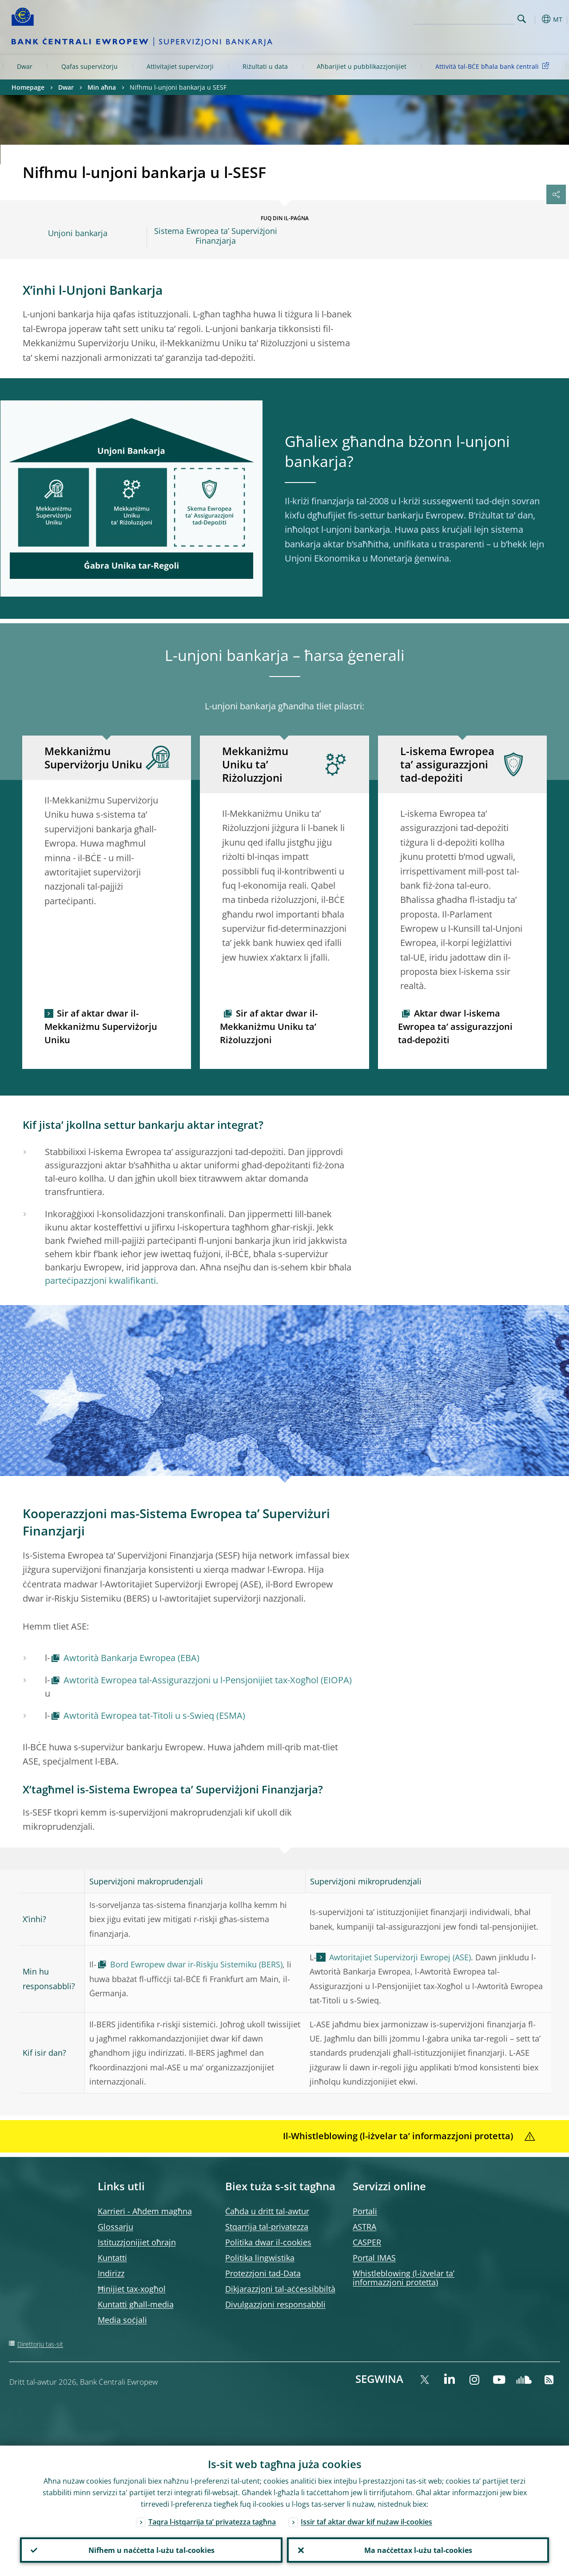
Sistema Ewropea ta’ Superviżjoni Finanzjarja (215, 236)
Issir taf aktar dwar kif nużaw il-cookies (366, 2521)
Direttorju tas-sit (40, 2344)
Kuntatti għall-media (136, 2304)
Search (521, 19)
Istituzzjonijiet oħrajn (137, 2242)
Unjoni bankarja (77, 233)
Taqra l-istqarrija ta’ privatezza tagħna (212, 2521)
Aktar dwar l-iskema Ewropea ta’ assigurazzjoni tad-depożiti (455, 1026)
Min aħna (102, 87)
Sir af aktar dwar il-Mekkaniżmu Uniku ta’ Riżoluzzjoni (269, 1026)
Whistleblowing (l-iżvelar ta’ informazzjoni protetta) (403, 2277)
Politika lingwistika (259, 2257)
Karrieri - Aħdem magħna (145, 2211)
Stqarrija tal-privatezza (266, 2226)
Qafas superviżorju (89, 66)
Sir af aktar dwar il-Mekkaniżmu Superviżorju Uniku (100, 1026)
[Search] (470, 17)
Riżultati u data (265, 66)
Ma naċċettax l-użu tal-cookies (418, 2550)
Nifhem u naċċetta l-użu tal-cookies (151, 2550)
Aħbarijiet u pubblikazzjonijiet (361, 66)
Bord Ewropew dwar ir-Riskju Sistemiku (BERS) (196, 1964)
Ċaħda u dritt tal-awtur (267, 2211)
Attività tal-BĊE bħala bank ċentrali (493, 66)
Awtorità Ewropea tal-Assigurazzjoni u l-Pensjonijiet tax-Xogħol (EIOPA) (208, 1680)
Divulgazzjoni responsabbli (275, 2304)
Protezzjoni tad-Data (263, 2273)
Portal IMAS (374, 2257)
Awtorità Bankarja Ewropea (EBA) (131, 1658)
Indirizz (111, 2273)
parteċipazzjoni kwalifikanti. (101, 1280)
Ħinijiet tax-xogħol (132, 2288)
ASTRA (364, 2226)
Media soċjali (122, 2320)
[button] (536, 19)
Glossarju (115, 2226)
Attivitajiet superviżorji (180, 66)
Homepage (28, 87)
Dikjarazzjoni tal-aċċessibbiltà (280, 2288)
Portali (365, 2211)
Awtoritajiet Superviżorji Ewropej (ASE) (400, 1957)
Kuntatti (112, 2257)
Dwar (24, 66)
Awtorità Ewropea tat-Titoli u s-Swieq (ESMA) (154, 1715)
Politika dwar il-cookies (268, 2242)
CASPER (367, 2242)
